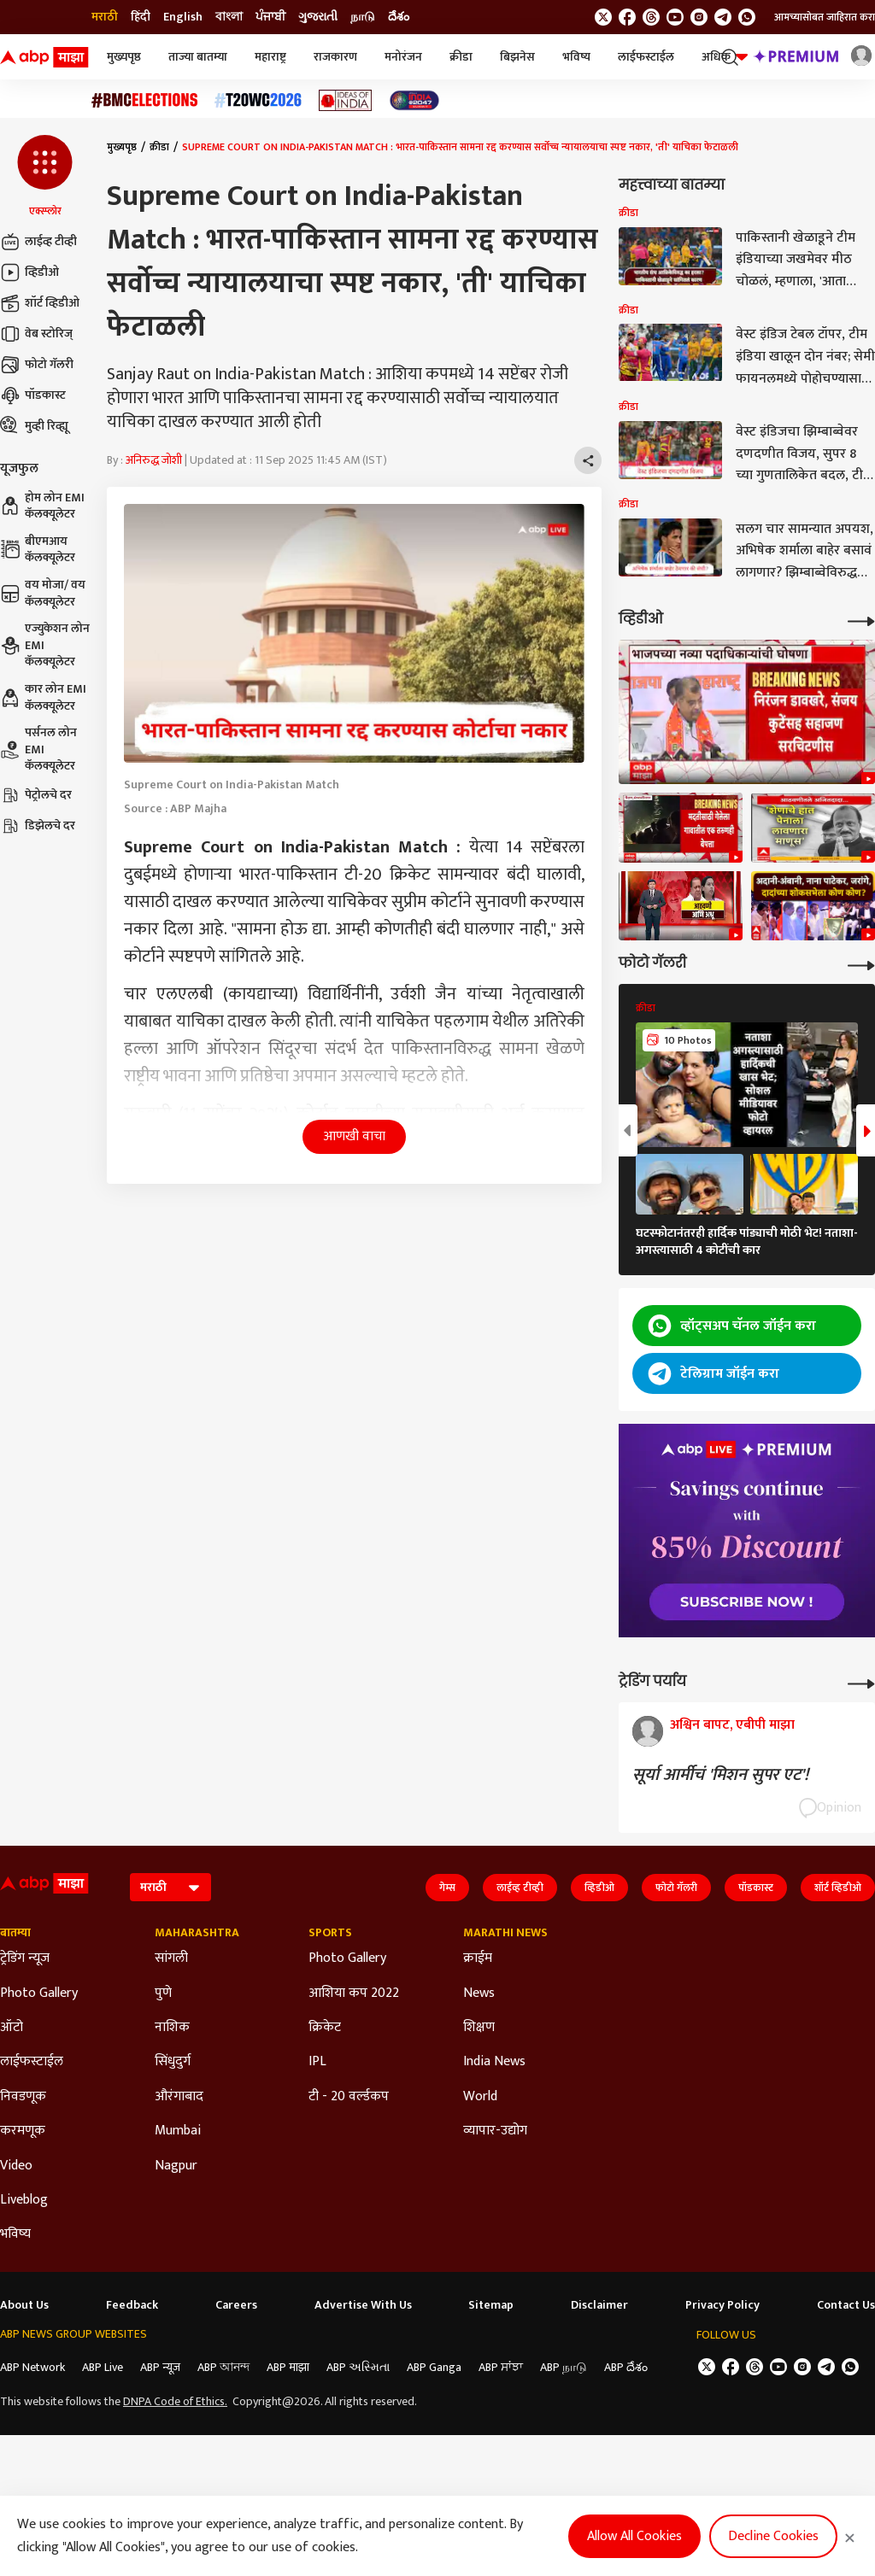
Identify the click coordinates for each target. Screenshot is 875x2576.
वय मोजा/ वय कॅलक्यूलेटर (42, 593)
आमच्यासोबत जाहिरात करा (824, 17)
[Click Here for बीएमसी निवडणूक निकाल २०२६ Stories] (144, 100)
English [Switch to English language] (183, 17)
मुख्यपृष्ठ (124, 57)
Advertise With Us (363, 2305)
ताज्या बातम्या (197, 57)
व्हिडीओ (29, 272)
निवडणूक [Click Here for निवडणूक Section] (23, 2096)
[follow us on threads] (651, 17)
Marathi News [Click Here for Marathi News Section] (505, 1933)
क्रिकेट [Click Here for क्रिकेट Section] (324, 2027)
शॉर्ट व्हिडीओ (39, 303)
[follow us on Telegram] (723, 17)
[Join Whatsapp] (747, 17)
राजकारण (335, 57)
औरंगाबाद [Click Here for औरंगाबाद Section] (179, 2096)
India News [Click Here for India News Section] (494, 2061)
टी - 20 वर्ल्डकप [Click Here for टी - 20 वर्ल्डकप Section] (348, 2096)
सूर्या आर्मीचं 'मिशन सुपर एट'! (720, 1774)
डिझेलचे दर (37, 826)
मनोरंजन (403, 57)
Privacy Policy (722, 2305)
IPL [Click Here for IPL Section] (317, 2061)
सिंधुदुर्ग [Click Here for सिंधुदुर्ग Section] (173, 2061)
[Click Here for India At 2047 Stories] (414, 100)
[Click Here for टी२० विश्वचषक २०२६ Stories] (258, 100)
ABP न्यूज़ (160, 2367)
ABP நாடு (563, 2367)
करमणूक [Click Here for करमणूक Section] (22, 2131)
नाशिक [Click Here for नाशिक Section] (172, 2027)
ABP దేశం (626, 2367)
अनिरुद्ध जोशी (154, 460)
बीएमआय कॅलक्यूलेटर (37, 549)
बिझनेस (517, 57)
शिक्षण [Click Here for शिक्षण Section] (479, 2027)
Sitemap (491, 2305)
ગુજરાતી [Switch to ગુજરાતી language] (318, 17)
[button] (44, 177)
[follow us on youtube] (675, 17)
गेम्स (447, 1887)
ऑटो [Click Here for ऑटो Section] (11, 2027)
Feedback (132, 2305)
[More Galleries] (861, 963)
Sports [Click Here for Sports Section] (330, 1933)
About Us (24, 2305)
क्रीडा (461, 57)
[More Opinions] (861, 1682)
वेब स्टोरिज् (36, 334)
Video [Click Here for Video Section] (16, 2166)
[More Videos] (861, 619)
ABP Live (102, 2367)
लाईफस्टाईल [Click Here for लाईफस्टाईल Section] (31, 2061)
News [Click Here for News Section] (479, 1993)
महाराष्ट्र (270, 57)
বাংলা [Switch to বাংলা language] (229, 17)
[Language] (170, 1887)
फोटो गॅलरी (36, 364)
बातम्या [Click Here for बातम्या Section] (15, 1933)
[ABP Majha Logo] (44, 57)
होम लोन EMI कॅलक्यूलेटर (42, 506)
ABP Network (32, 2367)
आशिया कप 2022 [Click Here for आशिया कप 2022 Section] (353, 1993)
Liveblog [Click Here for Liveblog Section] (24, 2200)
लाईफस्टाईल (646, 57)
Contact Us (846, 2305)
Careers (236, 2305)
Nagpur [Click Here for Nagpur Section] (176, 2166)
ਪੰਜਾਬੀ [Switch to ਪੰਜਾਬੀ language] (270, 17)
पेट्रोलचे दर (36, 795)
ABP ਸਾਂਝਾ (501, 2367)
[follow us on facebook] (627, 17)
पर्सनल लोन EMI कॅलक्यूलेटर (38, 749)
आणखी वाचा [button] (354, 1136)
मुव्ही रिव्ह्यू (34, 426)
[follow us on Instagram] (699, 17)
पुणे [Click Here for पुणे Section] (163, 1993)
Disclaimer (599, 2305)
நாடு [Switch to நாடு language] (362, 17)
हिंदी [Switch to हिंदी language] (140, 17)
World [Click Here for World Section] (480, 2096)
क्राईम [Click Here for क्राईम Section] (477, 1958)
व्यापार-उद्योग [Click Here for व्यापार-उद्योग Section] (495, 2131)
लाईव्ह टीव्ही (38, 241)
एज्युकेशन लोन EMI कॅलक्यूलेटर (45, 645)
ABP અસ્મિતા (358, 2367)
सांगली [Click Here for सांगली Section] (171, 1958)
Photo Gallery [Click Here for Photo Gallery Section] (39, 1993)
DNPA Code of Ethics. (175, 2402)
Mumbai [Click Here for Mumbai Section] (178, 2131)
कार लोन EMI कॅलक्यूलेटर (43, 697)
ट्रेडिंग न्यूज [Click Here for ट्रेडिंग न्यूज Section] (25, 1958)
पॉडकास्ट (33, 395)
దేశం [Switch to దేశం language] (398, 17)
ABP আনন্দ (223, 2367)
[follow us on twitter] (603, 17)
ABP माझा (288, 2367)
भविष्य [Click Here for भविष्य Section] (15, 2234)
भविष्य (576, 57)
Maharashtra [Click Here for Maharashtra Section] (197, 1933)
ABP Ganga (434, 2367)
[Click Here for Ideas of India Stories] (346, 100)
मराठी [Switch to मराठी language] (104, 17)
